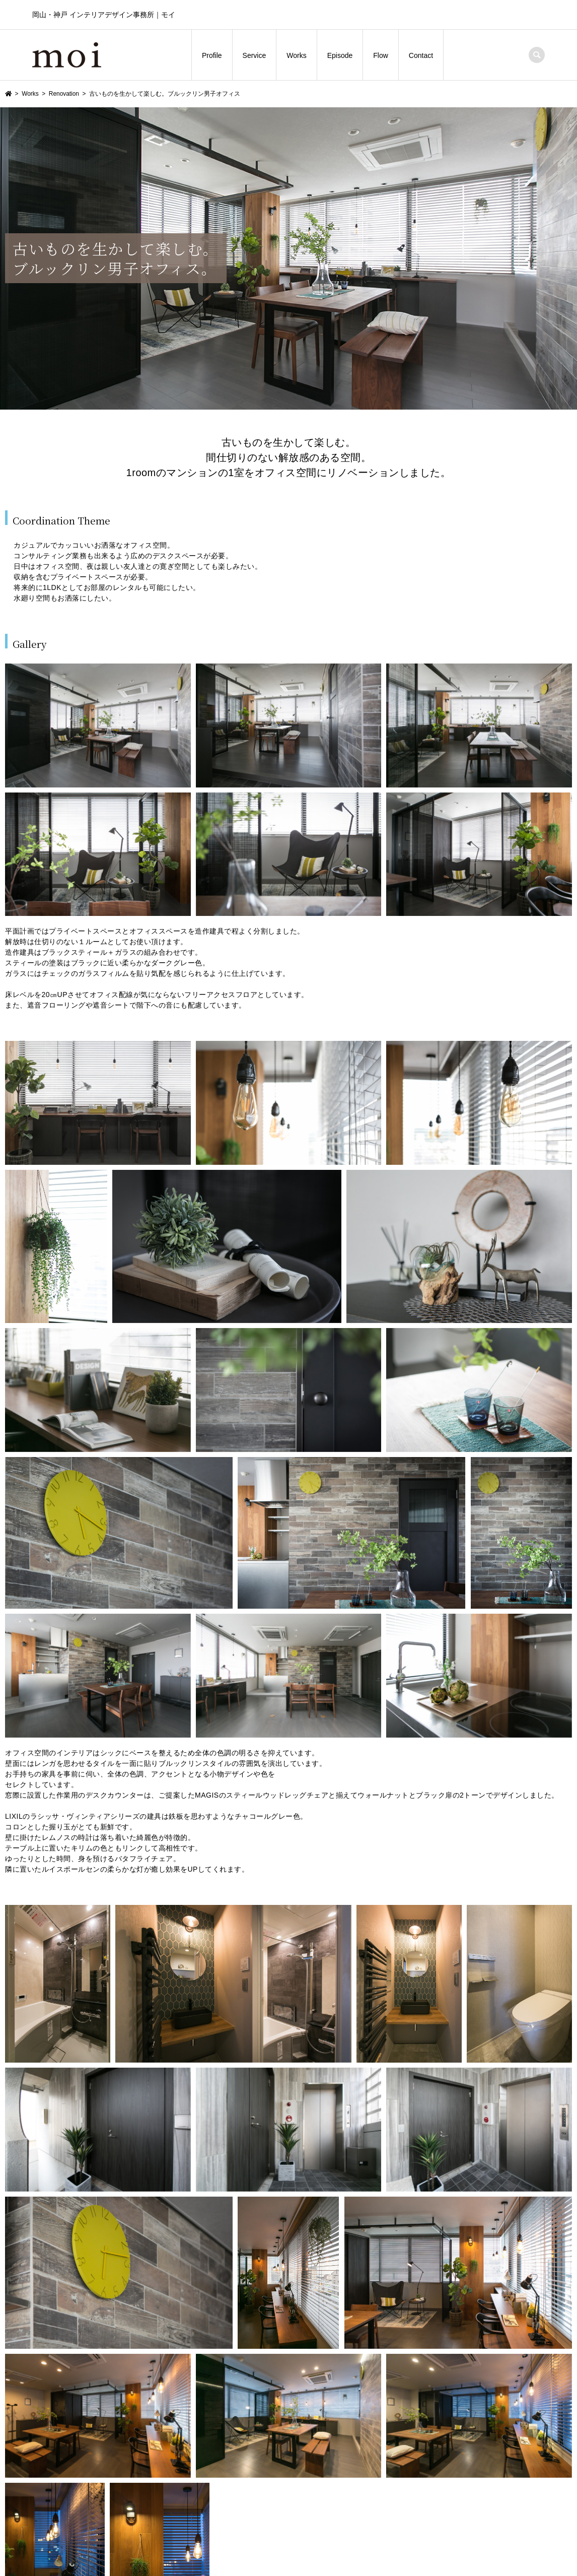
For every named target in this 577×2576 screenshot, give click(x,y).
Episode (340, 55)
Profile (212, 55)
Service (254, 55)
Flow (380, 55)
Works (296, 55)
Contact (421, 55)
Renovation (64, 93)
